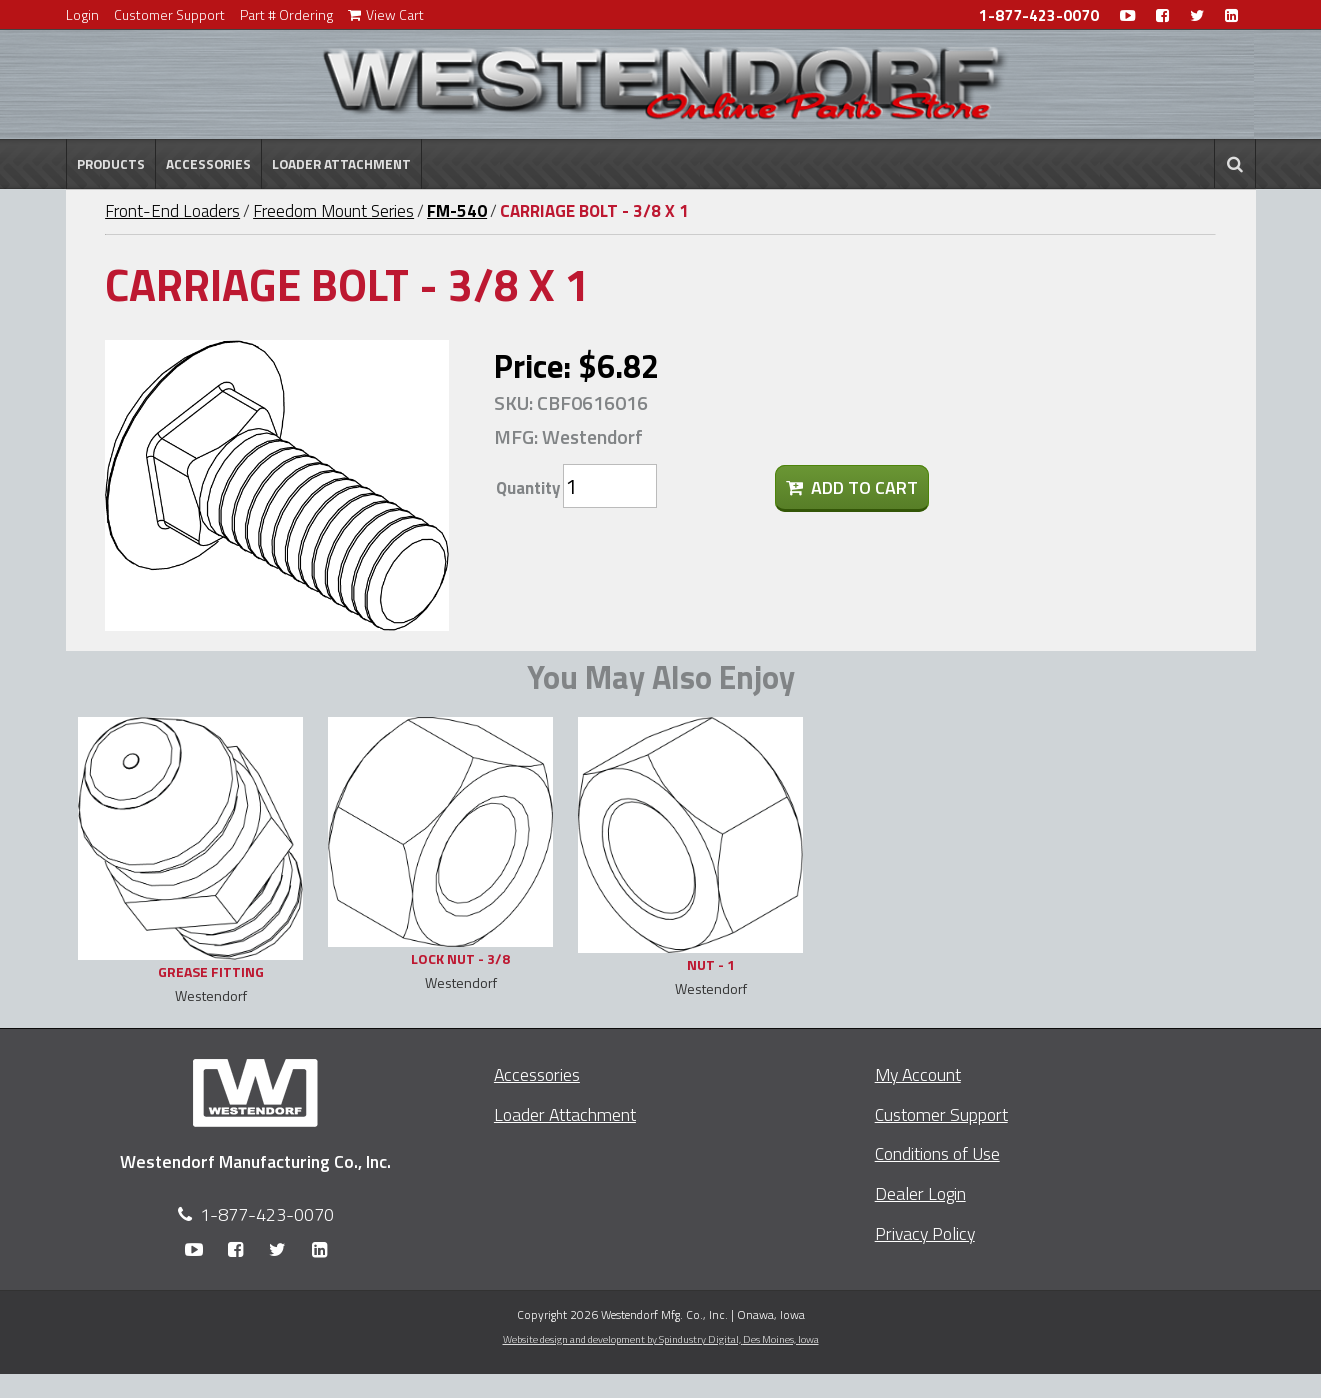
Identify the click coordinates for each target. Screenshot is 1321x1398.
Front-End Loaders (172, 211)
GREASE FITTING (211, 971)
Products (111, 164)
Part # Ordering (286, 14)
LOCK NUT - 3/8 (460, 958)
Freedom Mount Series (333, 211)
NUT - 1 (711, 964)
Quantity (528, 488)
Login (82, 14)
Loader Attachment (341, 164)
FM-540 (457, 211)
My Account (918, 1074)
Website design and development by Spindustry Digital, (661, 1339)
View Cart (386, 14)
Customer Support (169, 14)
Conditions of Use (937, 1153)
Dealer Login (920, 1193)
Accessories (208, 164)
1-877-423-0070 (1039, 15)
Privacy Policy (925, 1233)
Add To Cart (852, 487)
